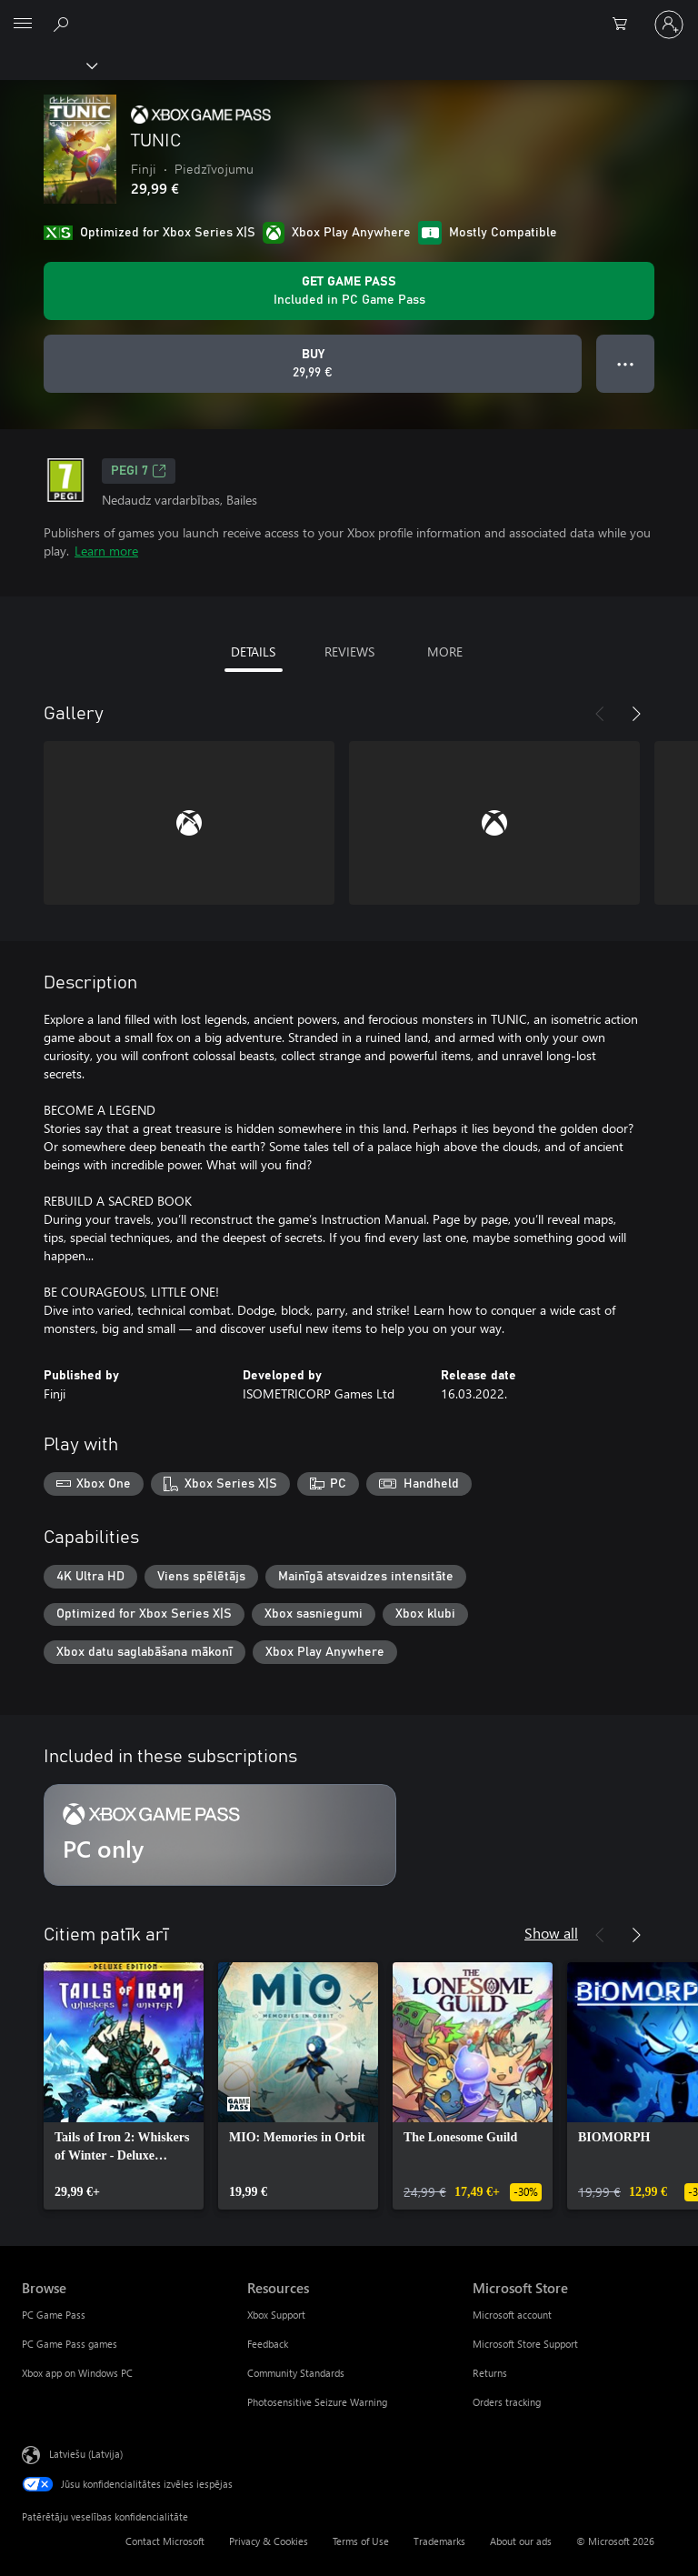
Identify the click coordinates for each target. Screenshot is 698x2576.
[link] (124, 2086)
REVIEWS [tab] (349, 651)
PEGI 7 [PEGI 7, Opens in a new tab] (138, 471)
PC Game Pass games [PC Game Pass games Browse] (69, 2344)
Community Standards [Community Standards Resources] (295, 2373)
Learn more (106, 550)
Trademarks (439, 2541)
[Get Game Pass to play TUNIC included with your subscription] (349, 291)
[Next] (636, 714)
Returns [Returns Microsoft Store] (490, 2373)
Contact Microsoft (164, 2541)
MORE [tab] (445, 651)
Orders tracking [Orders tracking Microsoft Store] (507, 2402)
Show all (551, 1932)
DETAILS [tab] (253, 651)
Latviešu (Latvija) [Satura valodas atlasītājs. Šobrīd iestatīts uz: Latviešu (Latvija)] (86, 2454)
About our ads (521, 2541)
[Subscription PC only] (220, 1835)
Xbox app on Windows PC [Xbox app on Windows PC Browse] (77, 2373)
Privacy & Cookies (268, 2541)
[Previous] (600, 714)
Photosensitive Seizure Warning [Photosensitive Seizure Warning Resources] (317, 2402)
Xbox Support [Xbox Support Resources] (276, 2314)
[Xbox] (48, 64)
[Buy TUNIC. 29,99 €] (313, 364)
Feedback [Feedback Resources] (267, 2344)
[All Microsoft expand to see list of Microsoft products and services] (23, 24)
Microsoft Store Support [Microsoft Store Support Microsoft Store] (525, 2344)
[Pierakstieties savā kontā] (669, 24)
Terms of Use (361, 2541)
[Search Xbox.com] (63, 23)
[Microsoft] (348, 14)
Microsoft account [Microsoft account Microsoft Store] (512, 2314)
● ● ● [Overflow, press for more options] (625, 363)
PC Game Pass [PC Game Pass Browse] (53, 2314)
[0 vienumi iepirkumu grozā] (625, 24)
